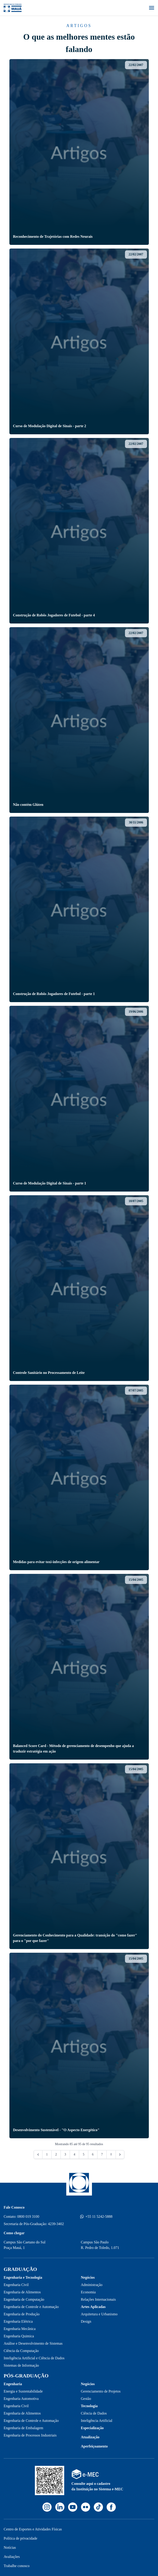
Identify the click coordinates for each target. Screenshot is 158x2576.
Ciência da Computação (21, 2351)
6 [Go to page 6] (93, 2154)
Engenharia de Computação (24, 2299)
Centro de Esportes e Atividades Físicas (33, 2529)
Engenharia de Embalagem (23, 2428)
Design (86, 2321)
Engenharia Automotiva (21, 2399)
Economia (88, 2292)
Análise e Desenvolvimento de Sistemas (33, 2343)
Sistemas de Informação (21, 2365)
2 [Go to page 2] (56, 2154)
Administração (92, 2285)
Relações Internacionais (98, 2299)
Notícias (10, 2547)
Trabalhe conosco (17, 2566)
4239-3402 (56, 2224)
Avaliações (12, 2557)
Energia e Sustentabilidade (23, 2391)
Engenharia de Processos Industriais (30, 2435)
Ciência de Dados (94, 2413)
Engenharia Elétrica (18, 2321)
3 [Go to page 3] (65, 2154)
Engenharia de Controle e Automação (31, 2307)
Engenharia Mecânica (20, 2329)
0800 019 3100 (28, 2216)
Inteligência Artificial (96, 2421)
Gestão (86, 2399)
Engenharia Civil (16, 2285)
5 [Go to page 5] (83, 2154)
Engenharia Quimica (19, 2336)
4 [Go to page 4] (74, 2154)
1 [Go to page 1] (47, 2154)
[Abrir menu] (151, 8)
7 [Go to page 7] (102, 2154)
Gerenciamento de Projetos (101, 2391)
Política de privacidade (20, 2538)
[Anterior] (38, 2154)
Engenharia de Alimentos (22, 2292)
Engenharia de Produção (21, 2314)
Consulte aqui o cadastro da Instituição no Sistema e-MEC (97, 2486)
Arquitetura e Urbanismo (99, 2314)
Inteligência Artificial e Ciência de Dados (34, 2358)
